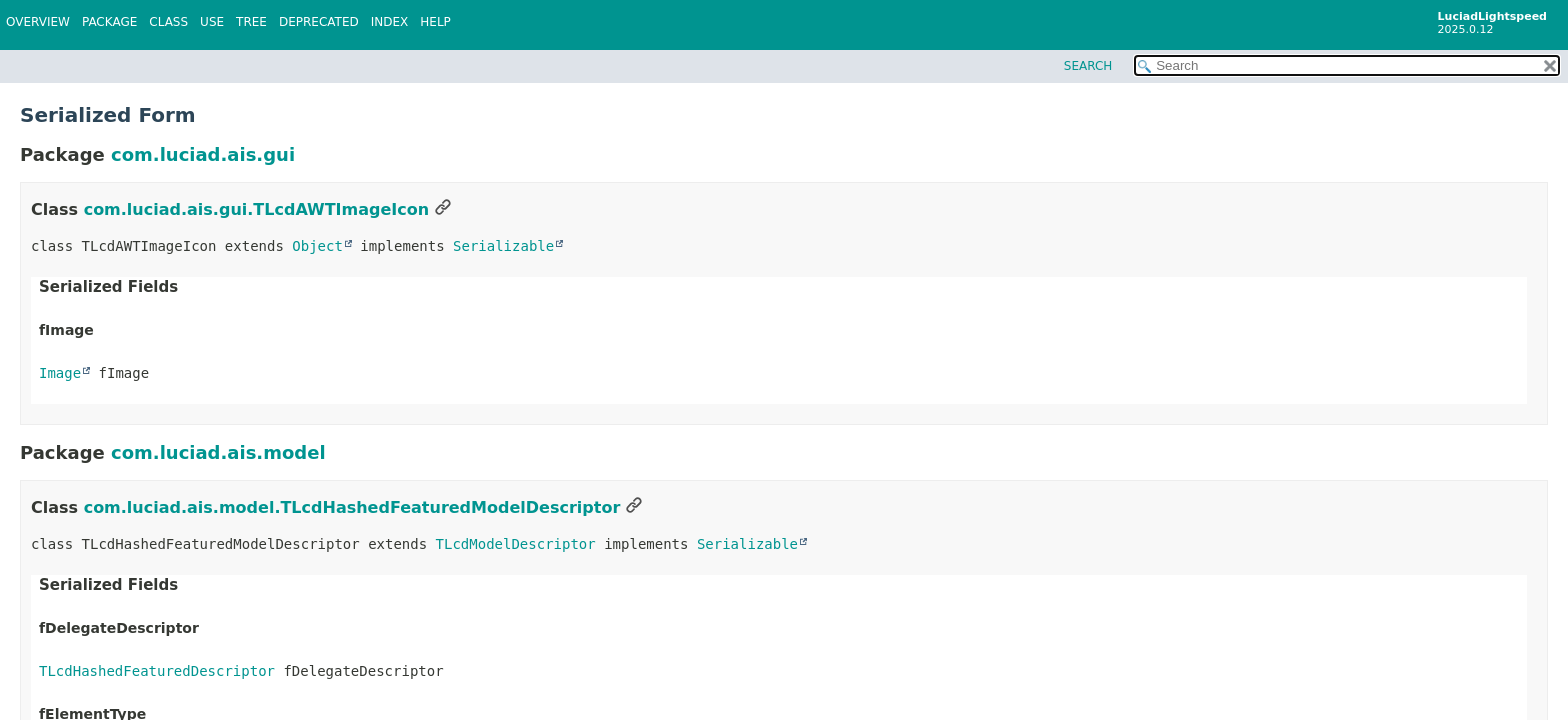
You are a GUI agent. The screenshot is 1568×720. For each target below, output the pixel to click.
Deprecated (319, 22)
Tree (251, 22)
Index (390, 22)
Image (60, 373)
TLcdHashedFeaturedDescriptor (157, 671)
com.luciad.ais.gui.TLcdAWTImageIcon (257, 209)
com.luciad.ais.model (218, 452)
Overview (38, 22)
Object (317, 246)
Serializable (503, 246)
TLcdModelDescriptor (516, 544)
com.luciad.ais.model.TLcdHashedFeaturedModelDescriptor (352, 507)
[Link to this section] (443, 209)
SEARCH (1088, 66)
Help (435, 22)
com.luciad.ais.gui (203, 154)
